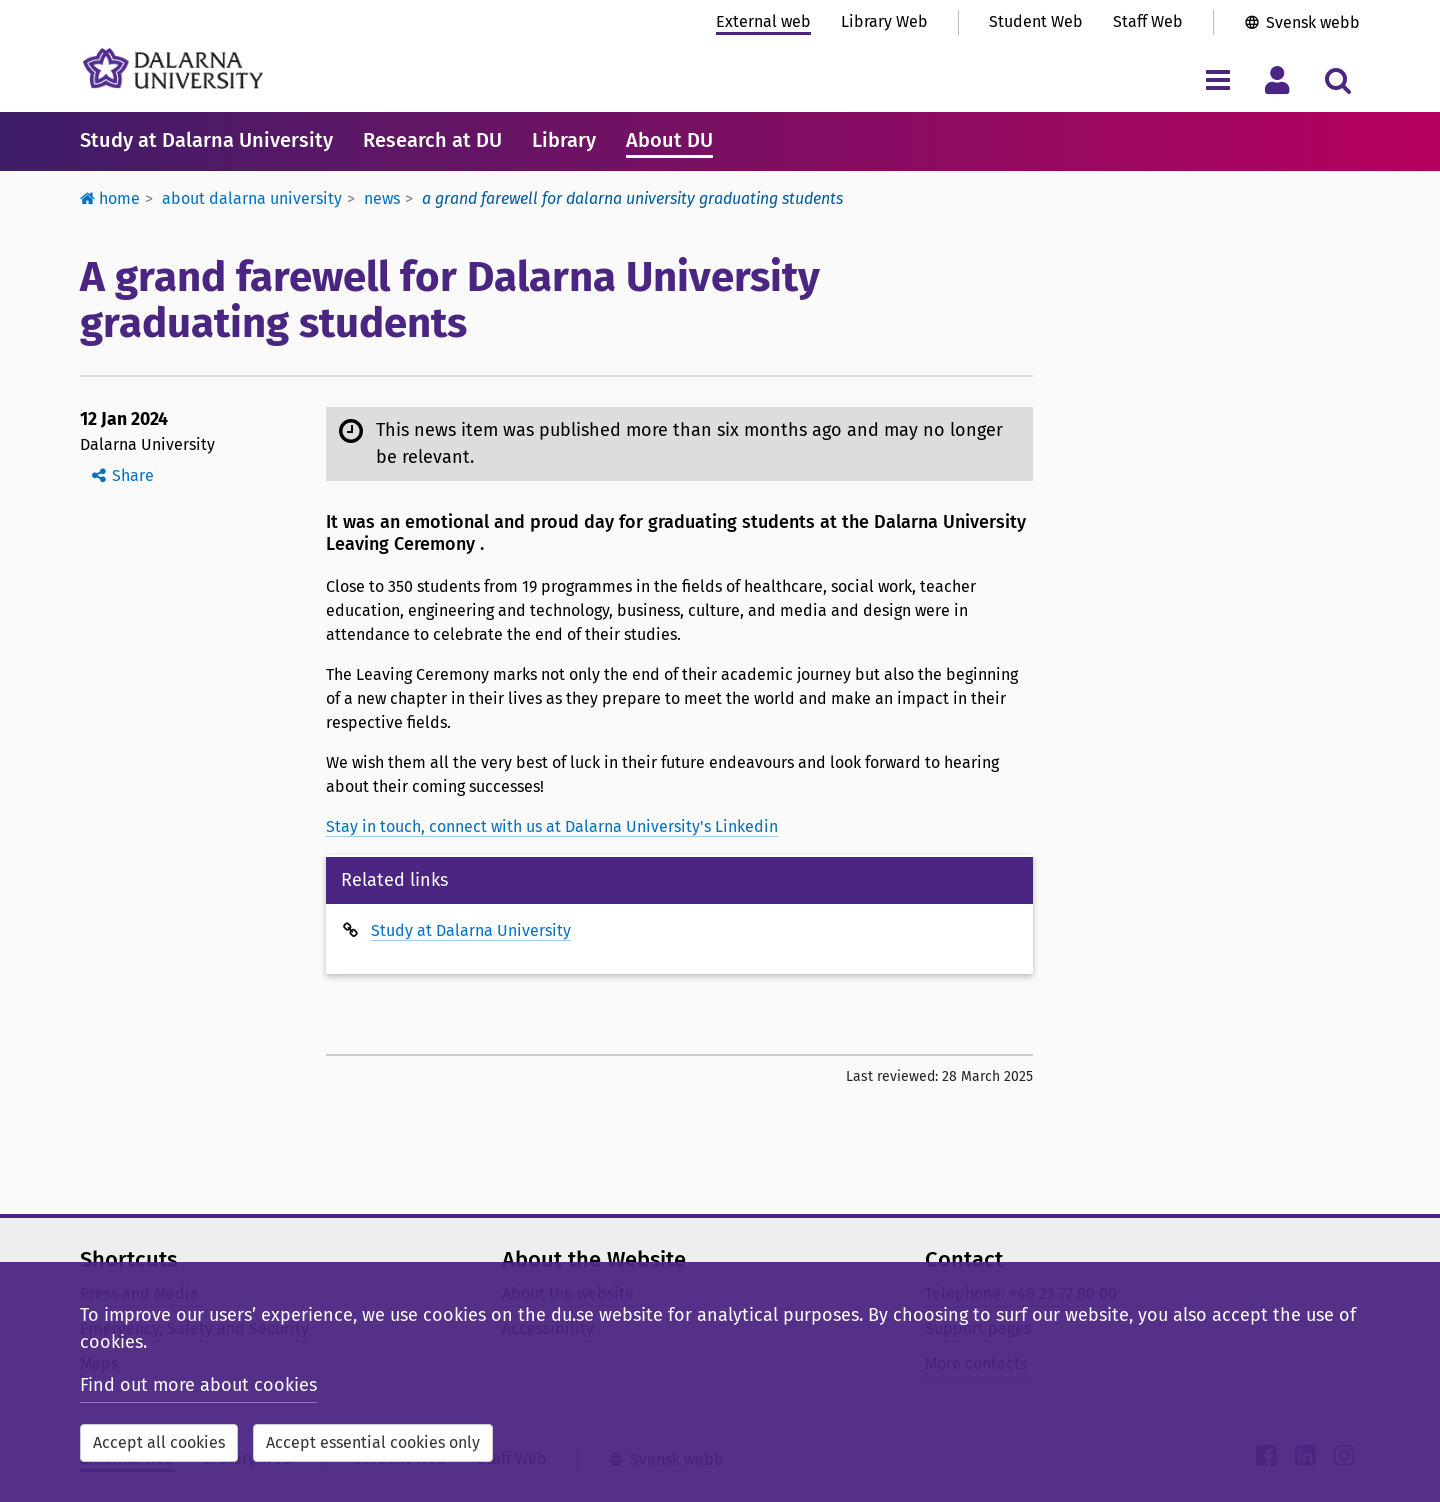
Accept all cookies (159, 1442)
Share (133, 475)
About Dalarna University (252, 198)
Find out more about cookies (198, 1385)
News (382, 198)
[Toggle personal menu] (1277, 79)
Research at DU (432, 140)
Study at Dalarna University (206, 140)
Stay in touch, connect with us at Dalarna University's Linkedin (552, 826)
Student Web (1036, 21)
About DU (669, 140)
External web (763, 21)
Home (110, 198)
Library (564, 140)
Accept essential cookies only (373, 1442)
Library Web (884, 21)
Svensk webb (1313, 22)
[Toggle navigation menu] (1217, 79)
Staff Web (1148, 21)
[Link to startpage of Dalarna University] (173, 68)
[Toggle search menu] (1337, 79)
